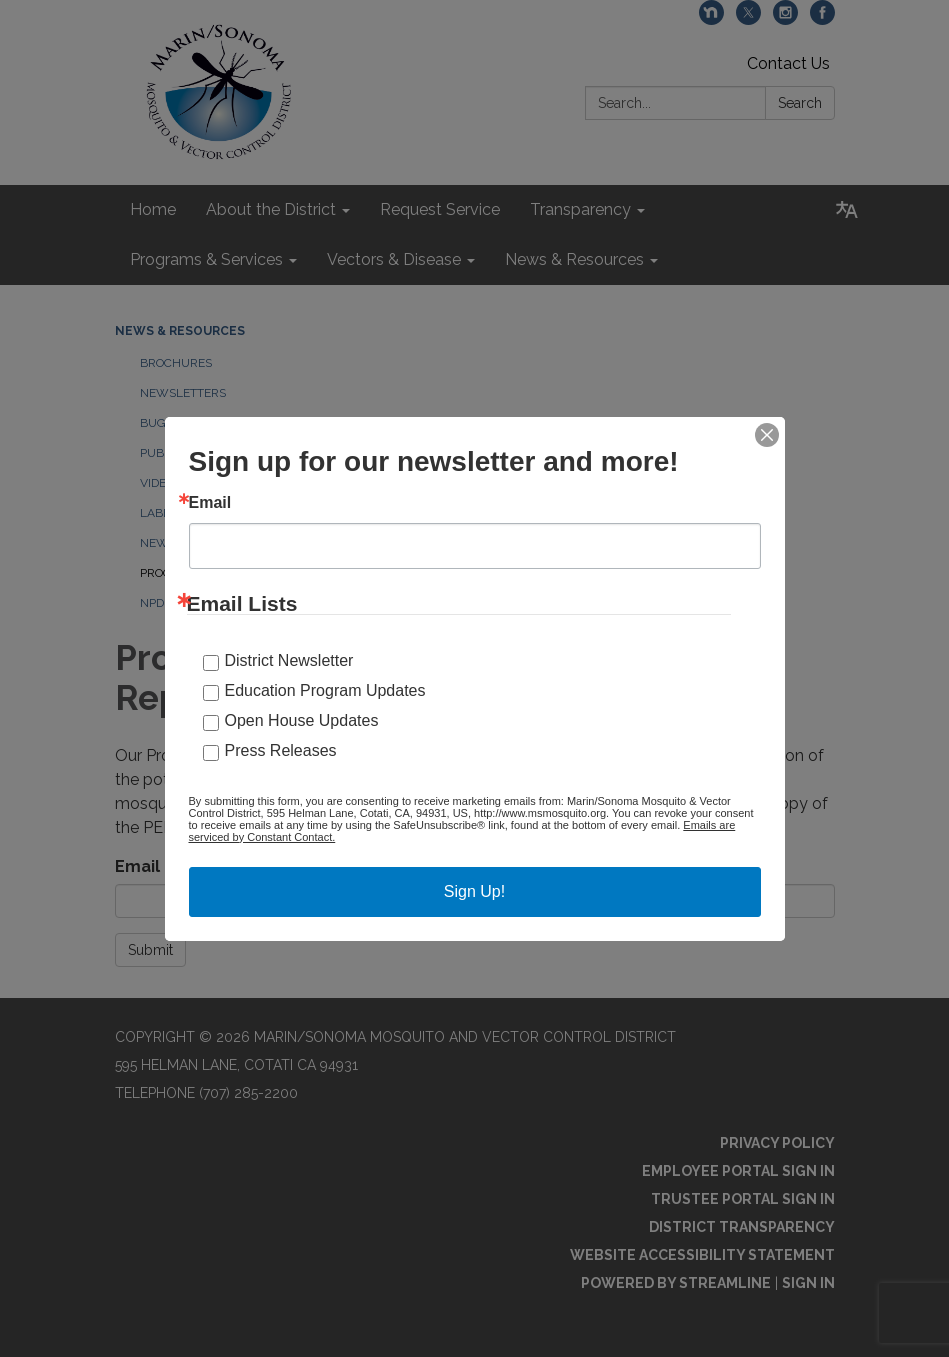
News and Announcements (227, 543)
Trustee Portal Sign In (743, 1199)
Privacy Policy (777, 1143)
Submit (150, 950)
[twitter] (748, 19)
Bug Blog (170, 423)
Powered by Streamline (676, 1283)
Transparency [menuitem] (580, 209)
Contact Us (788, 63)
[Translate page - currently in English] (847, 210)
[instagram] (785, 19)
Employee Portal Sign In (738, 1171)
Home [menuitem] (153, 209)
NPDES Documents (197, 603)
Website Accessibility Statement (702, 1255)
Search (800, 103)
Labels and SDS (188, 513)
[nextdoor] (711, 19)
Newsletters (183, 393)
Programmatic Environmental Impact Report (286, 573)
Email (137, 866)
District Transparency (742, 1227)
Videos (160, 483)
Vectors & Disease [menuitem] (394, 259)
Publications (181, 453)
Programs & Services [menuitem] (206, 259)
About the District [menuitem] (271, 209)
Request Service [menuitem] (440, 209)
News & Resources (180, 331)
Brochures (176, 363)
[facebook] (822, 19)
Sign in (808, 1283)
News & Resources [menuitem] (574, 259)
